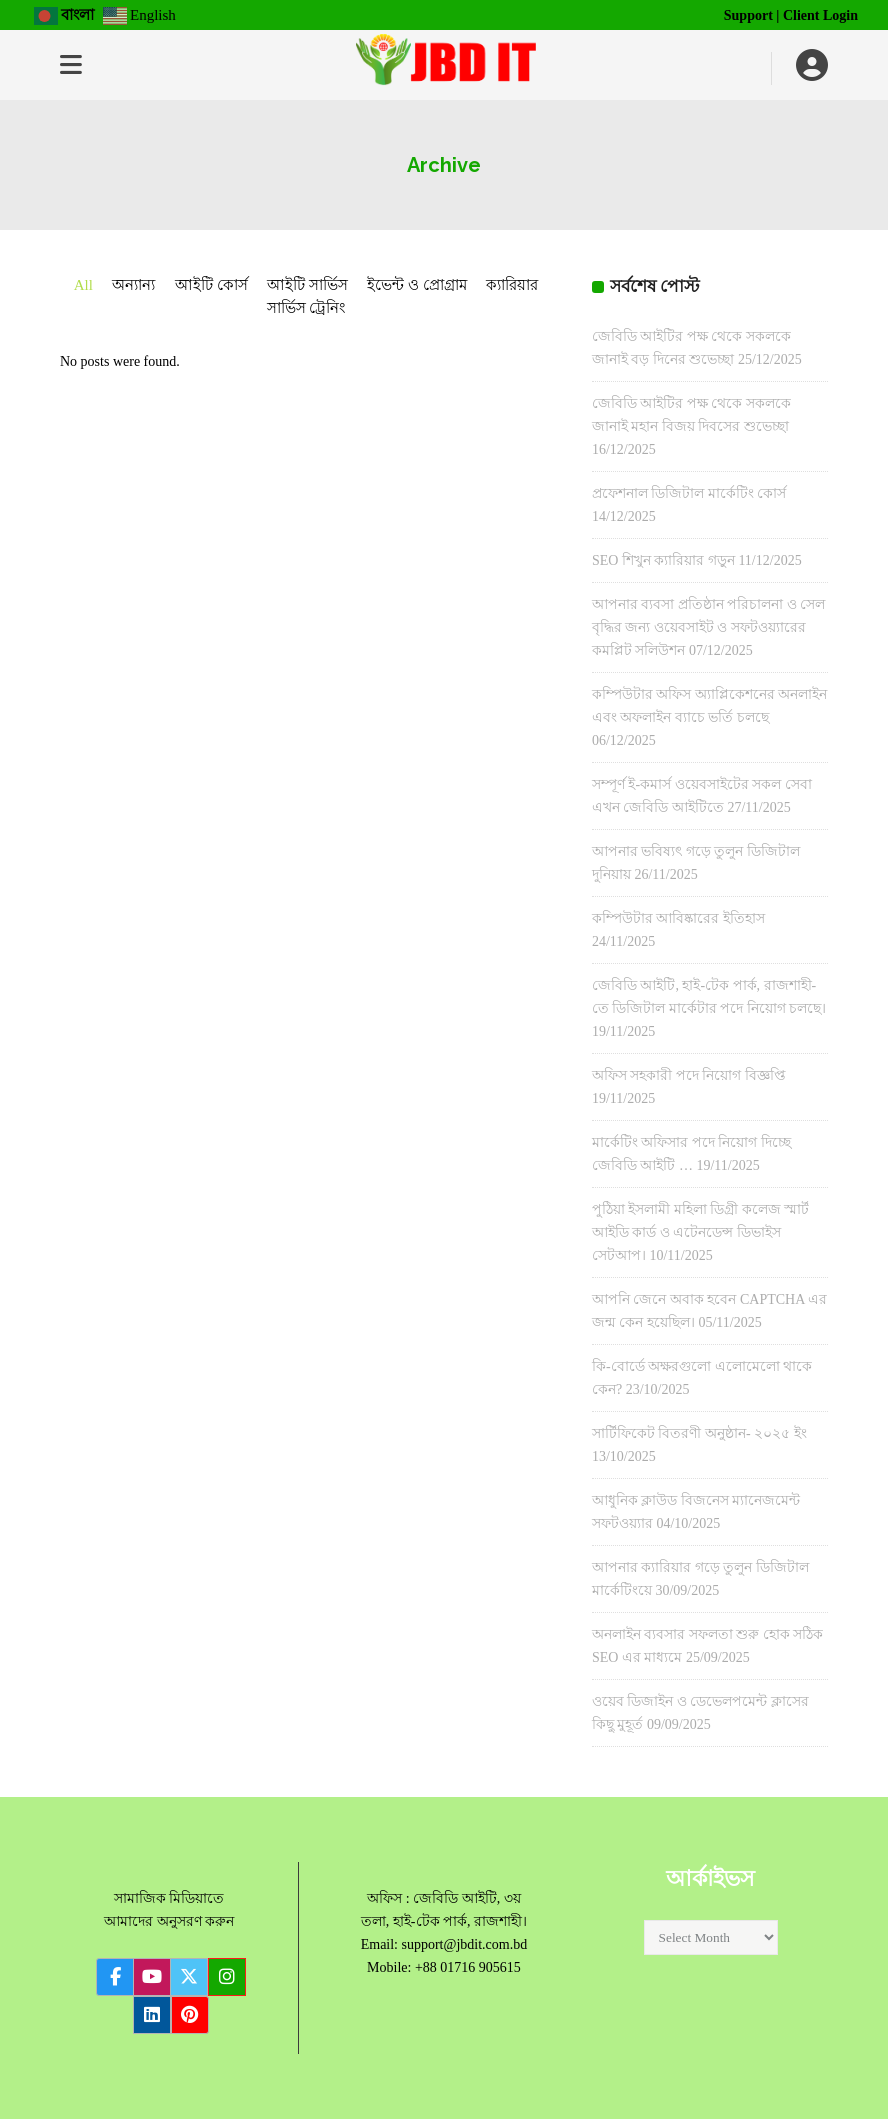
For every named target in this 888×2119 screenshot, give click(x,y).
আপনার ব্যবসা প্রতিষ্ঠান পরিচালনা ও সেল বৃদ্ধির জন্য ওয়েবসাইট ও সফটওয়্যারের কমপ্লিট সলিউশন (709, 627)
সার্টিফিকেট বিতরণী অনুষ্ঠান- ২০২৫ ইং (699, 1433)
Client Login (820, 15)
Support (748, 15)
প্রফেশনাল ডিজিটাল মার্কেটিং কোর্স (689, 493)
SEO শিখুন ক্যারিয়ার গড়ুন (663, 560)
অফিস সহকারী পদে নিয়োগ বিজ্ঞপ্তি (689, 1075)
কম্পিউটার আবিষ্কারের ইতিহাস (678, 918)
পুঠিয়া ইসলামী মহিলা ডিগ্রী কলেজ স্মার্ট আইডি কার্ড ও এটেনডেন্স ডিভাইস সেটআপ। (701, 1232)
